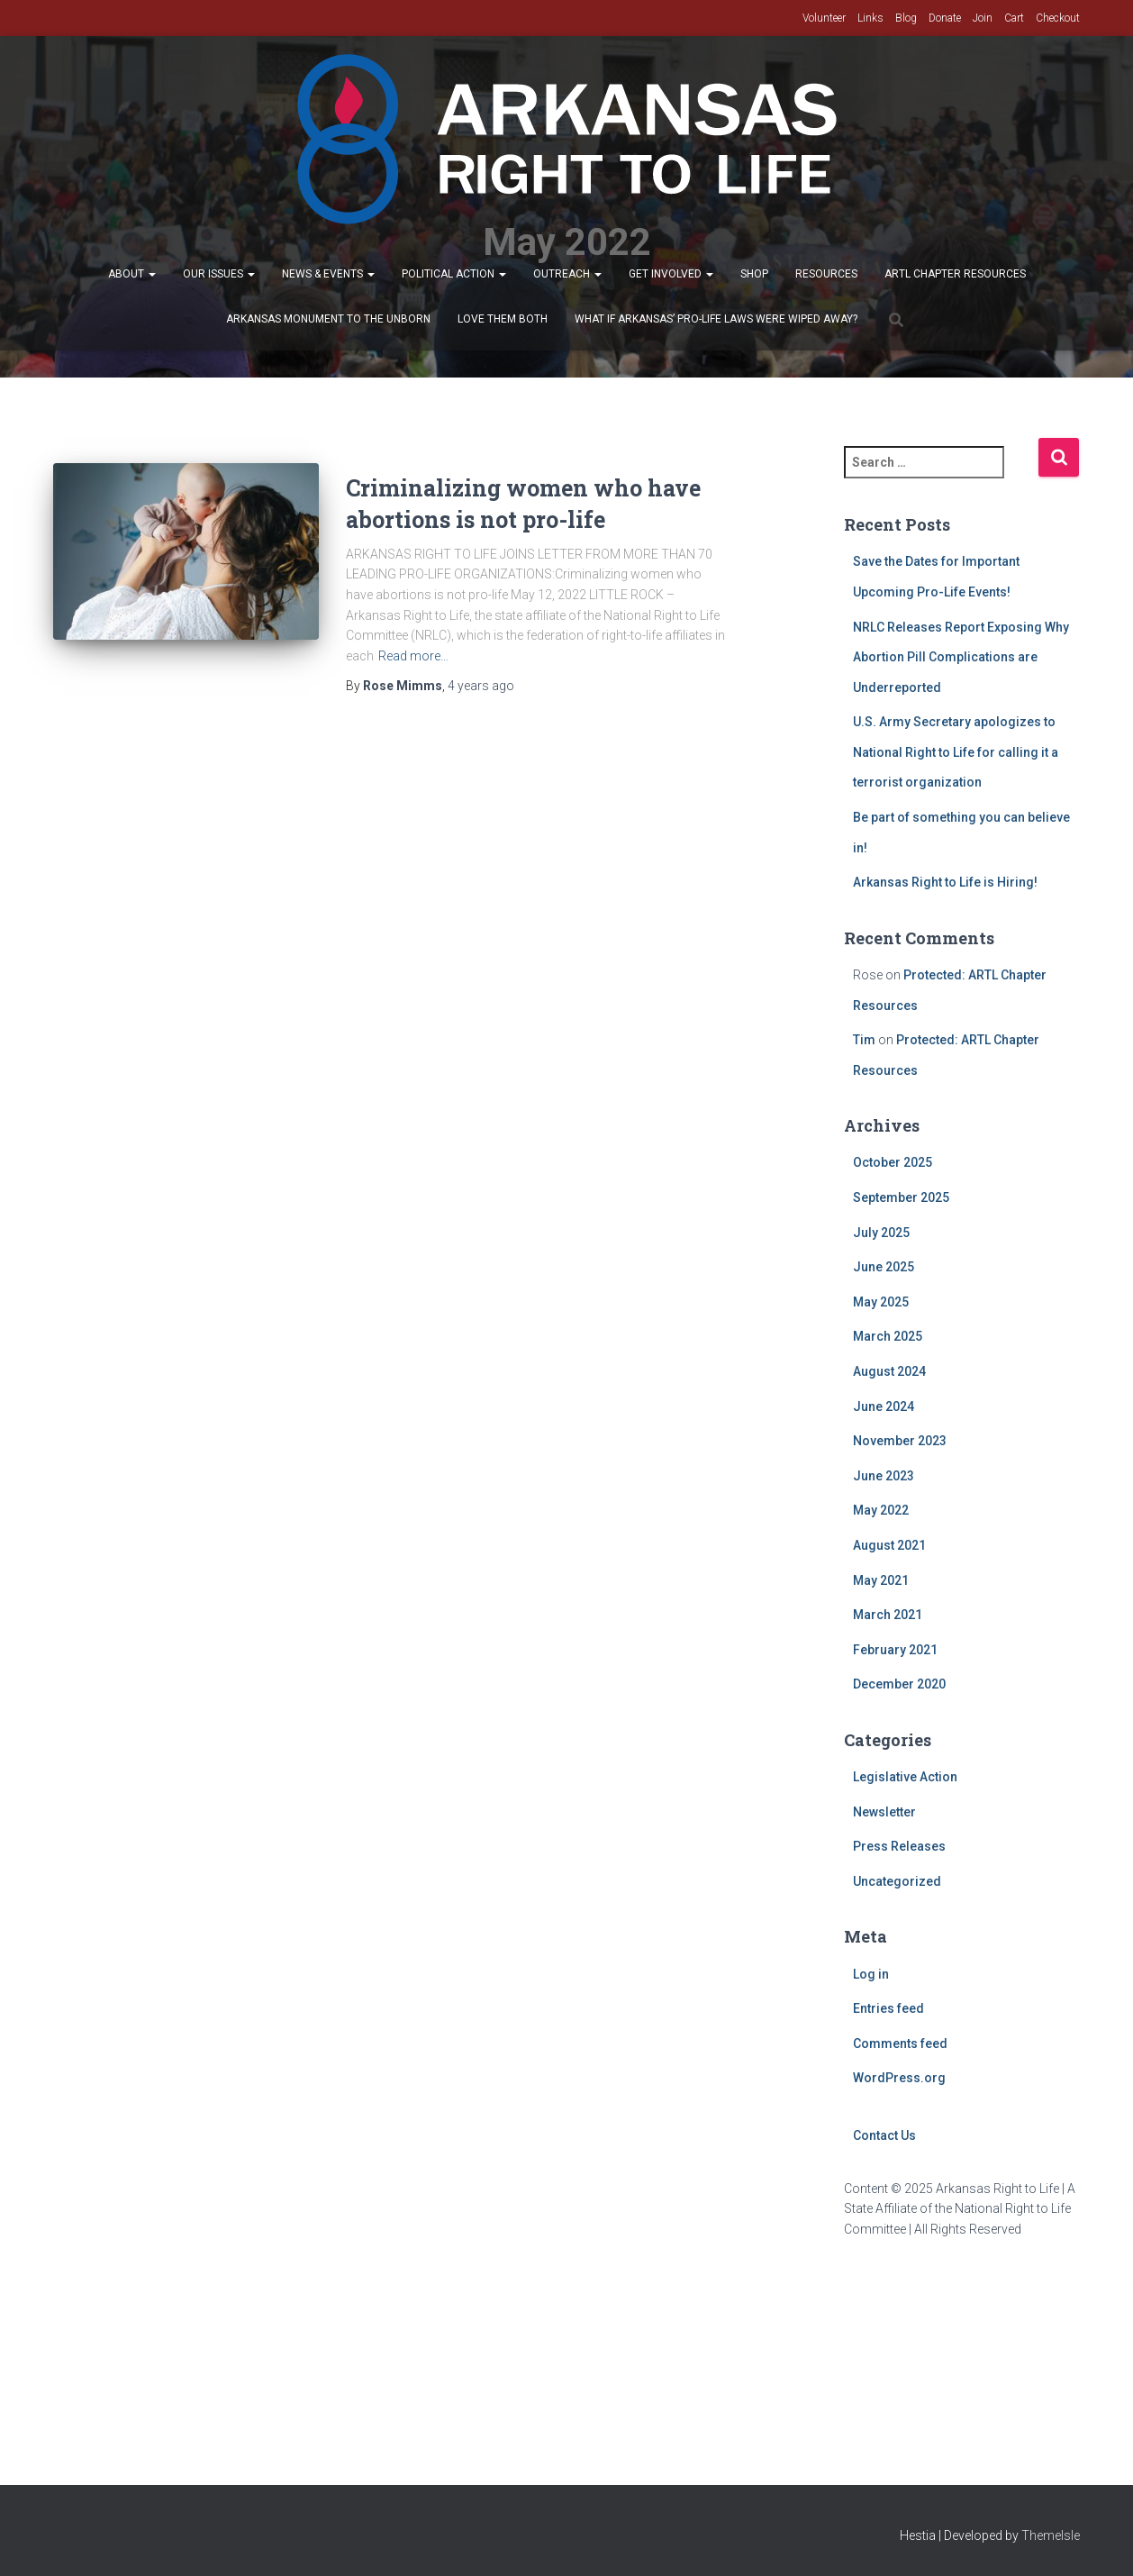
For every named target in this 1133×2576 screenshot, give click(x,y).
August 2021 (889, 1545)
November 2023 (900, 1441)
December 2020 (899, 1684)
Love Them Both (503, 319)
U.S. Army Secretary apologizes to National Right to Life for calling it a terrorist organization (955, 752)
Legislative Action (905, 1777)
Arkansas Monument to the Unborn (328, 319)
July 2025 (881, 1232)
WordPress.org (899, 2078)
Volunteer (824, 18)
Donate (945, 18)
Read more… (413, 656)
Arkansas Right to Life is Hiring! (945, 882)
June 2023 (883, 1476)
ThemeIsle (1050, 2535)
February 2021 (895, 1650)
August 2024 (889, 1371)
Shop (754, 274)
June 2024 (883, 1406)
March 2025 (887, 1336)
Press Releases (899, 1846)
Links (870, 18)
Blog (906, 18)
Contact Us (884, 2135)
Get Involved (671, 274)
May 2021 (881, 1580)
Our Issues (219, 274)
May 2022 (881, 1510)
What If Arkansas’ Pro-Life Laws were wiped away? (716, 319)
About (132, 274)
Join (983, 18)
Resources (826, 274)
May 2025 (881, 1302)
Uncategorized (897, 1881)
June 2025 (883, 1267)
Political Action (454, 274)
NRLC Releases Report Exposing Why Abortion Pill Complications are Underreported (961, 657)
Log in (871, 1974)
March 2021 (887, 1614)
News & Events (328, 274)
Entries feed (888, 2008)
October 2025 (892, 1162)
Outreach (567, 274)
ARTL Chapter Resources (955, 274)
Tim (864, 1040)
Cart (1014, 18)
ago (481, 685)
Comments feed (900, 2043)
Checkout (1058, 18)
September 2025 (901, 1197)
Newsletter (884, 1812)
